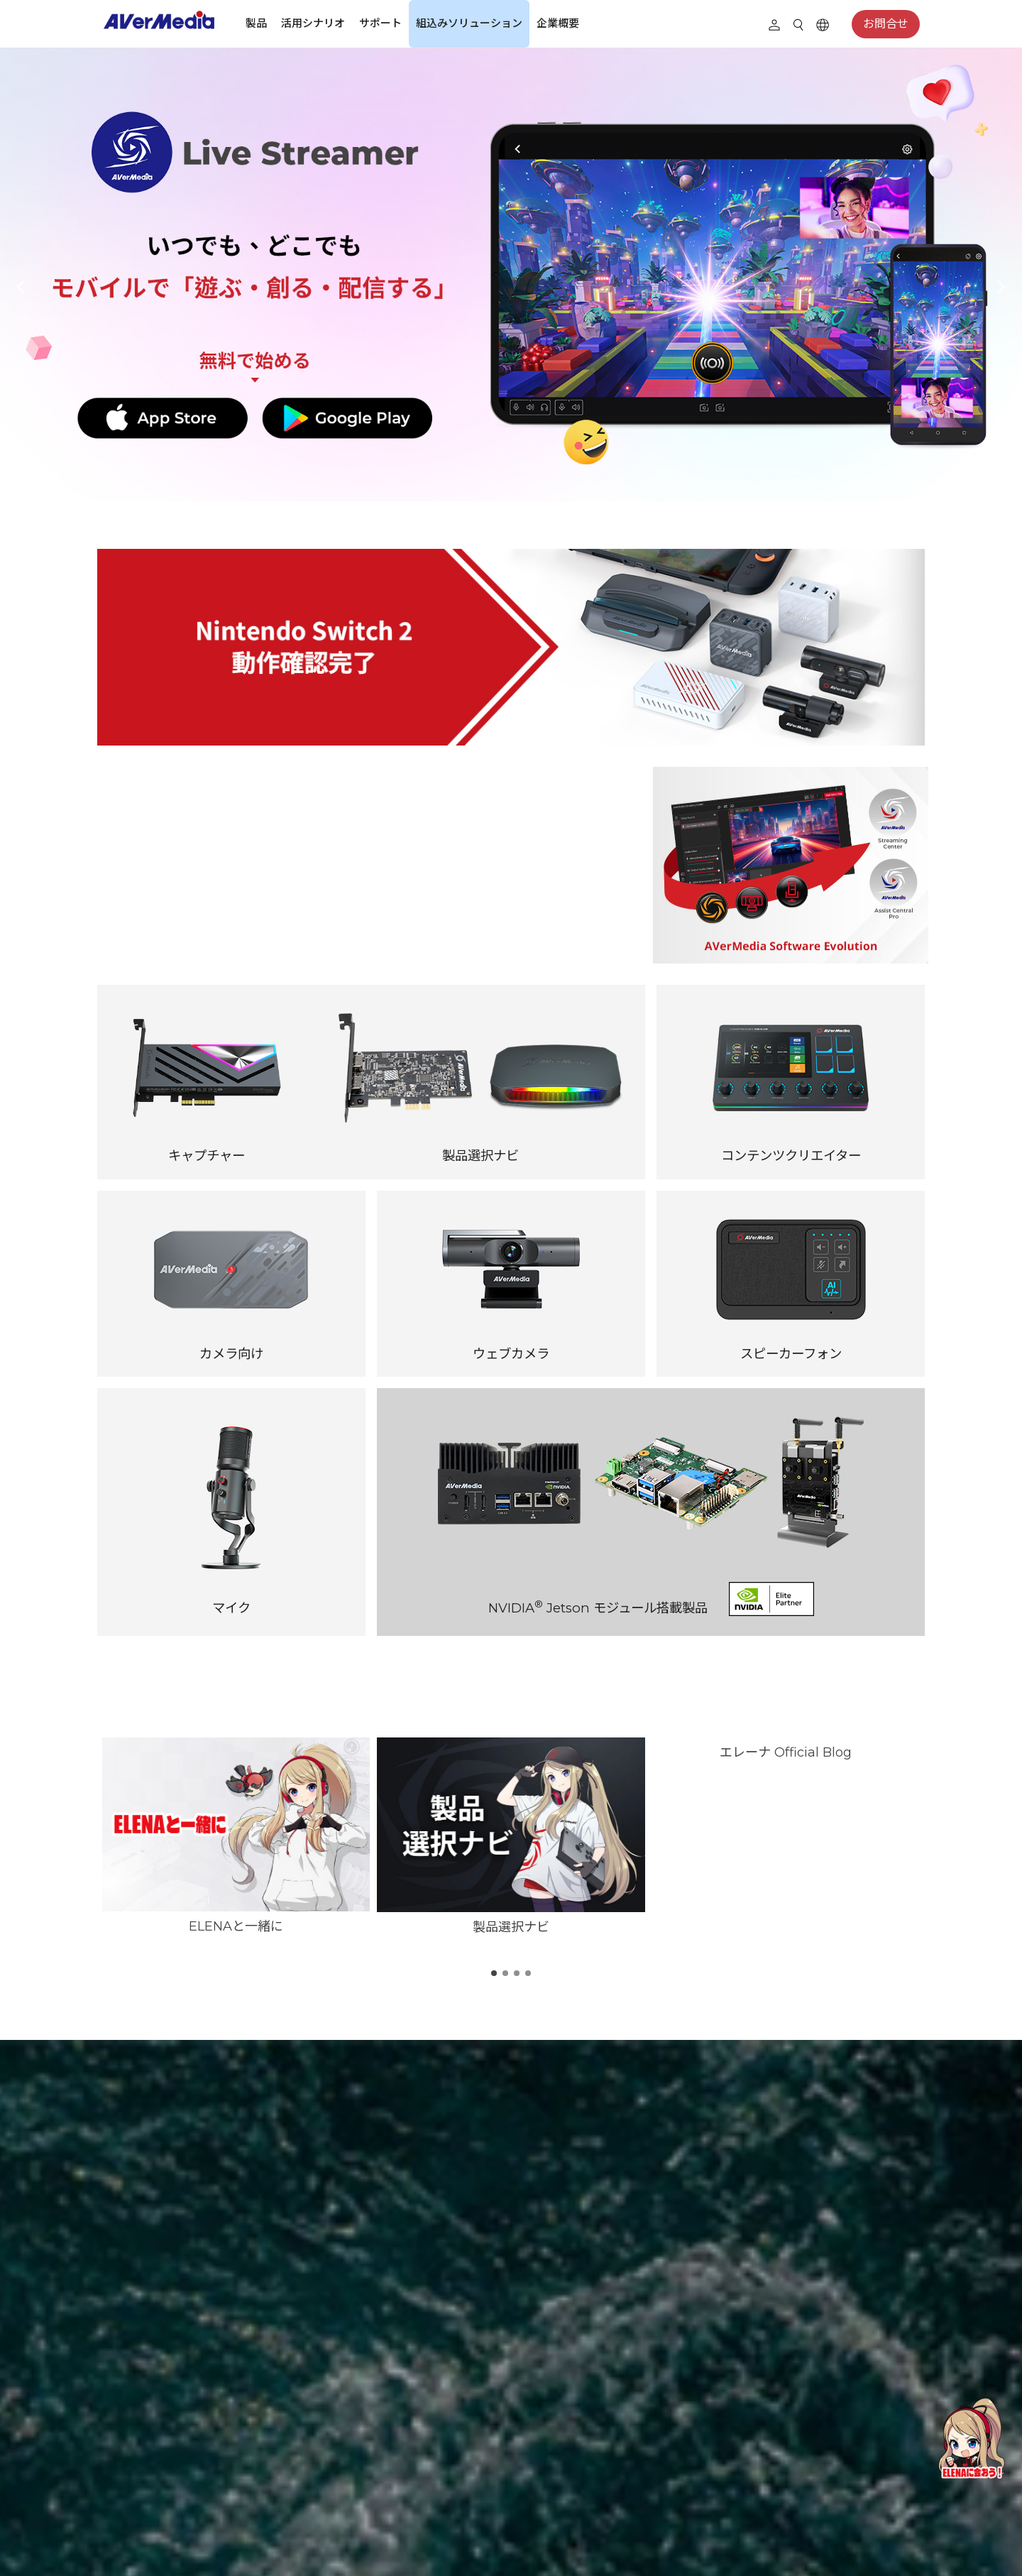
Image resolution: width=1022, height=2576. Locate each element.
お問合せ (885, 24)
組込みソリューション (469, 23)
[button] (21, 287)
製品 (256, 23)
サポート (380, 23)
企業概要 (558, 23)
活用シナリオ (313, 23)
